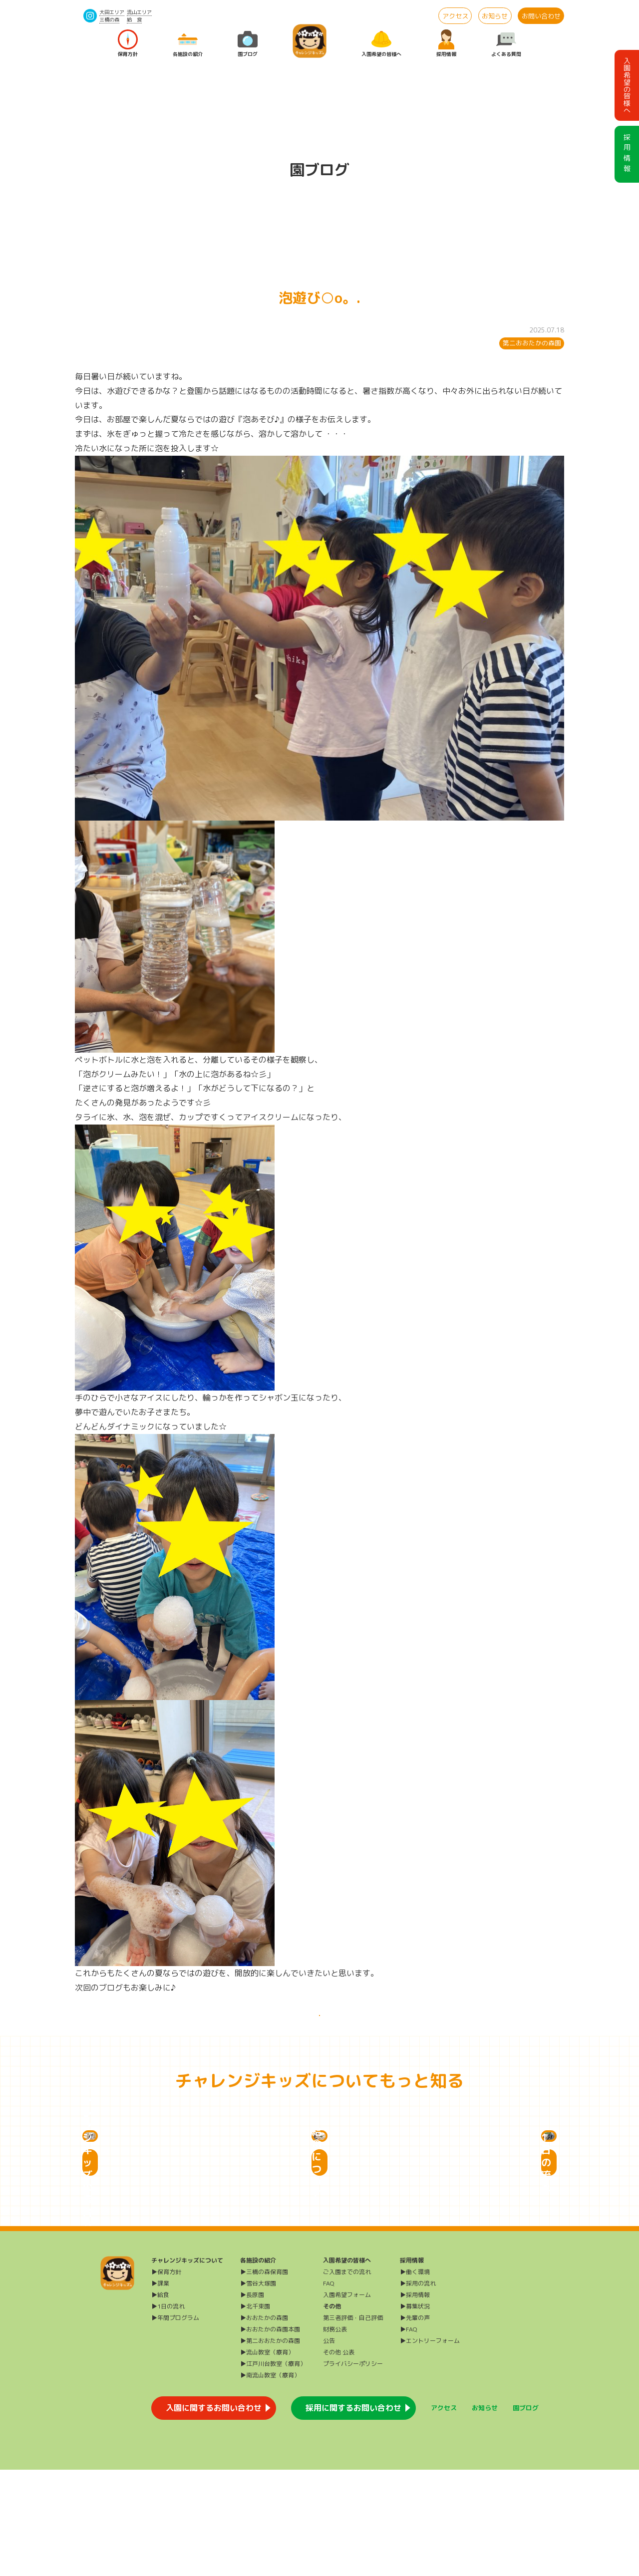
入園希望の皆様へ (381, 43)
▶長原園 (252, 2401)
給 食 (134, 19)
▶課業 (160, 2389)
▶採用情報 (415, 2401)
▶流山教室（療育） (267, 2458)
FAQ (328, 2389)
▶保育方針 (166, 2378)
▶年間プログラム (175, 2424)
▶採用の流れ (418, 2389)
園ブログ (248, 43)
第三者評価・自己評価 (353, 2424)
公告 (329, 2447)
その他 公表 (338, 2458)
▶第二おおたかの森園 (270, 2447)
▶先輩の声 (415, 2424)
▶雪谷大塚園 (258, 2389)
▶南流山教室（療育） (270, 2481)
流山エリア (139, 11)
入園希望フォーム (347, 2401)
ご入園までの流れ (347, 2378)
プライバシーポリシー (353, 2470)
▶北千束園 (255, 2412)
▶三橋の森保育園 (264, 2378)
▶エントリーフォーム (430, 2447)
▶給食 (160, 2401)
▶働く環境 (415, 2378)
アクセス (455, 15)
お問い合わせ (541, 15)
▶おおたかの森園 (264, 2424)
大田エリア (111, 11)
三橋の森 (109, 19)
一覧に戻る (319, 2026)
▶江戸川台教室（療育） (273, 2470)
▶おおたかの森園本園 (270, 2435)
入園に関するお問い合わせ (214, 2514)
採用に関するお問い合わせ (353, 2514)
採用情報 (446, 43)
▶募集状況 (415, 2412)
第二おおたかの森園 (532, 342)
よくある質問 (506, 43)
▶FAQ (408, 2435)
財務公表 (335, 2435)
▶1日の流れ (168, 2412)
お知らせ (495, 15)
